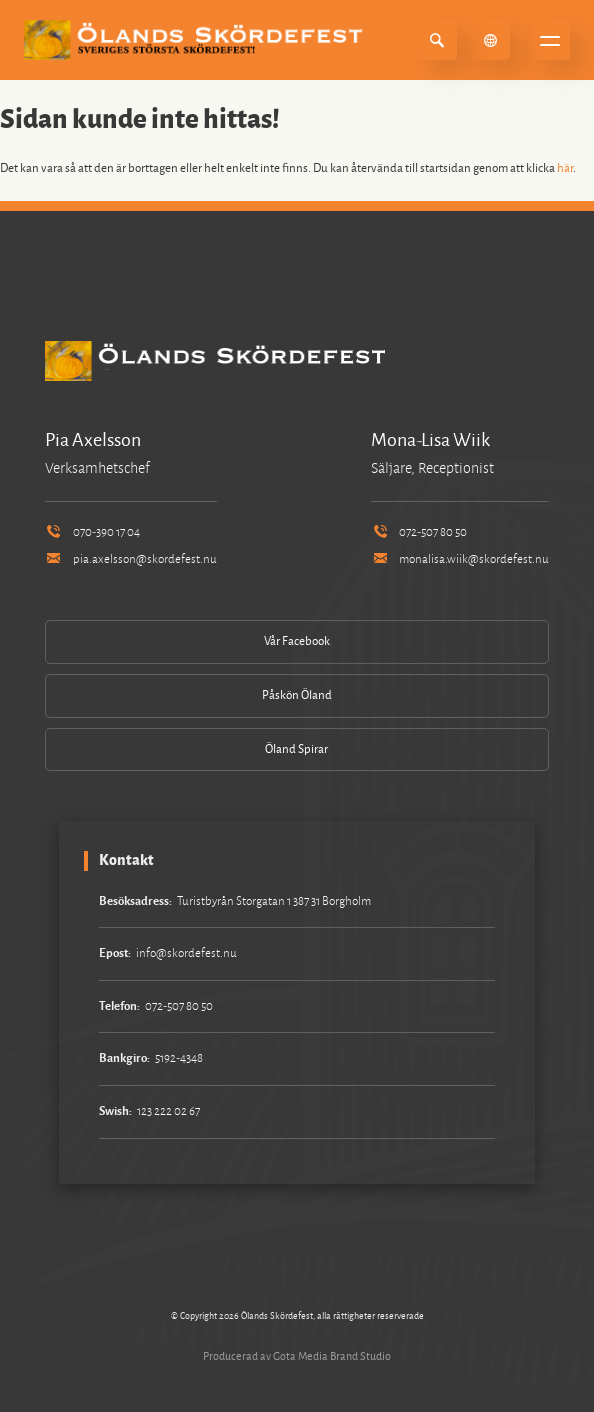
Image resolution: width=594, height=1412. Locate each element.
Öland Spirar (296, 749)
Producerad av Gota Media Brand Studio (297, 1356)
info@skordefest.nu (186, 953)
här (565, 168)
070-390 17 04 (92, 532)
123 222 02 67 (168, 1111)
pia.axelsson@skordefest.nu (131, 559)
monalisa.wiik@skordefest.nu (460, 559)
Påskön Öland (297, 695)
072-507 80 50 (419, 532)
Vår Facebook (297, 641)
